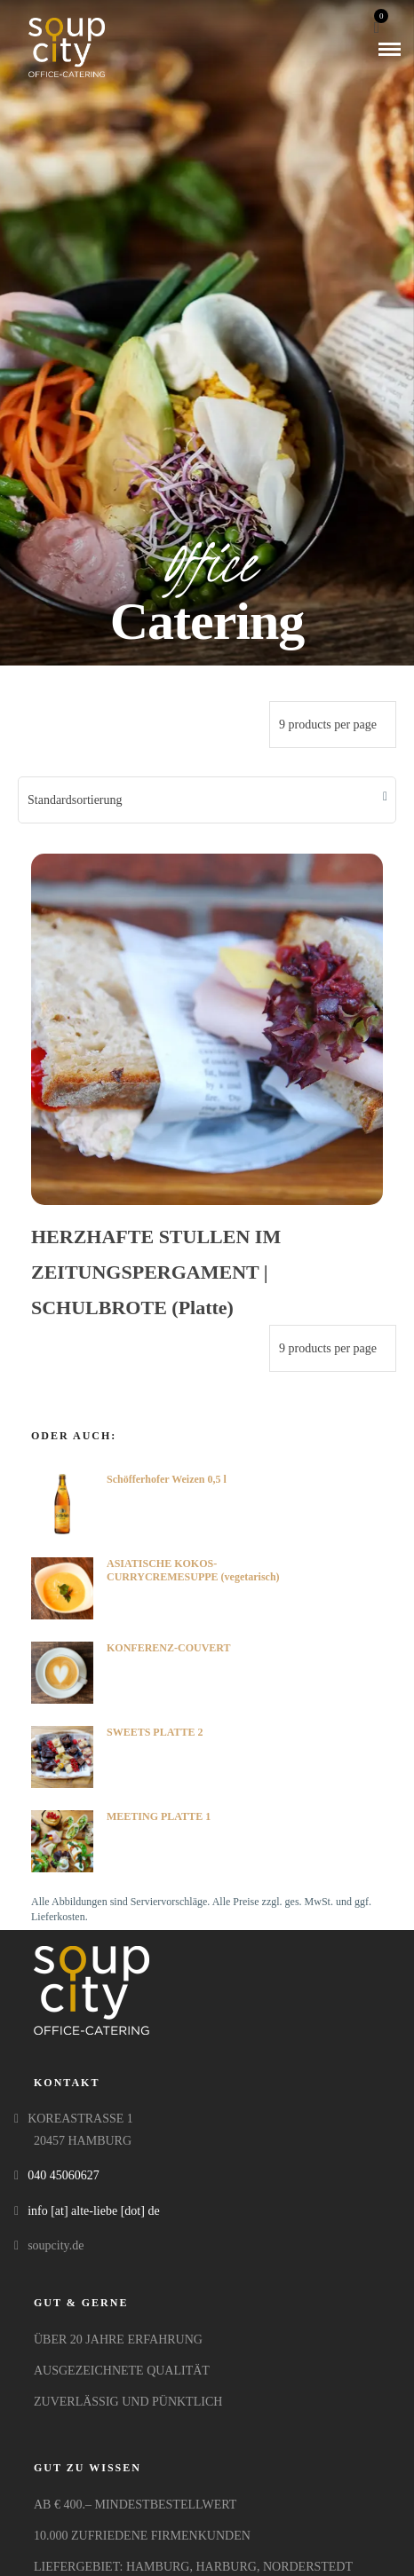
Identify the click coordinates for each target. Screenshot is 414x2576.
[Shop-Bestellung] (207, 799)
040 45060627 (64, 2175)
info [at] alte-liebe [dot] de (93, 2211)
